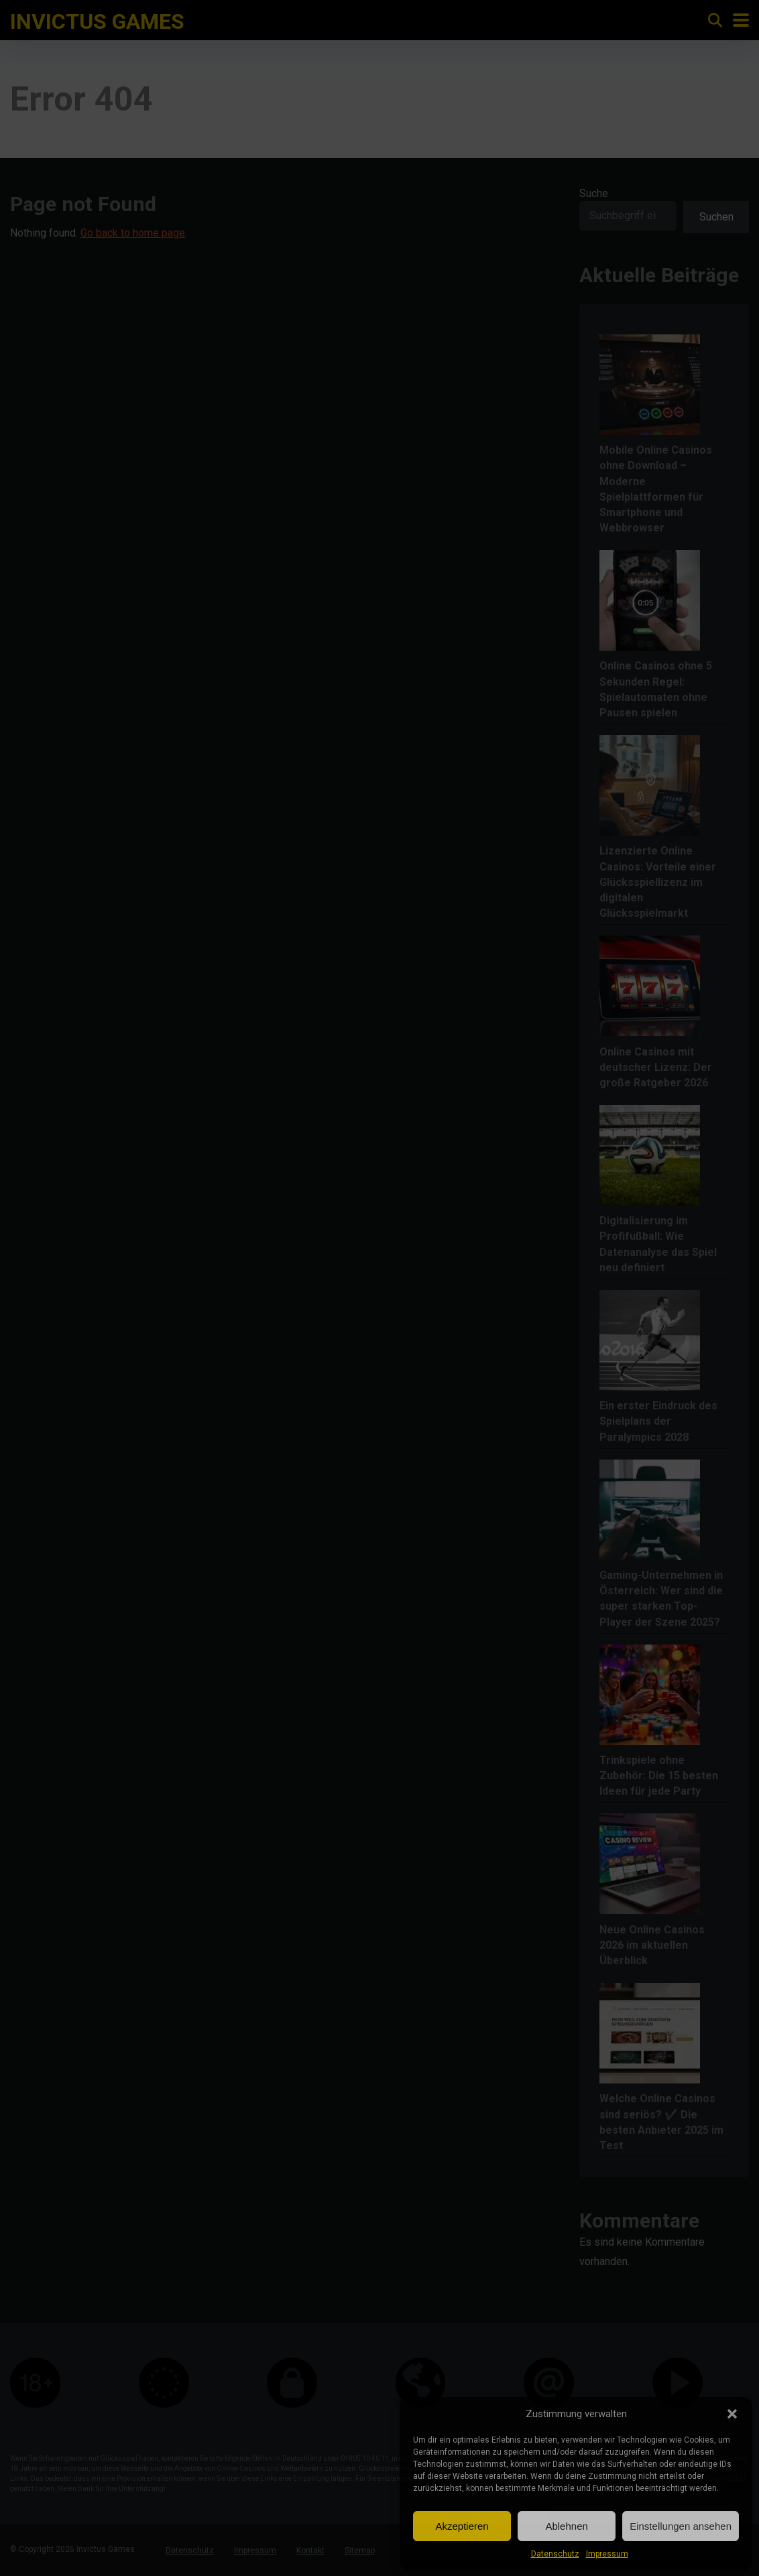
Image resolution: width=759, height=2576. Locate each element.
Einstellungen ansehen (681, 2526)
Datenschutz (555, 2554)
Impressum (607, 2554)
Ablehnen (566, 2526)
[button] (732, 2414)
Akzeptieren (461, 2526)
